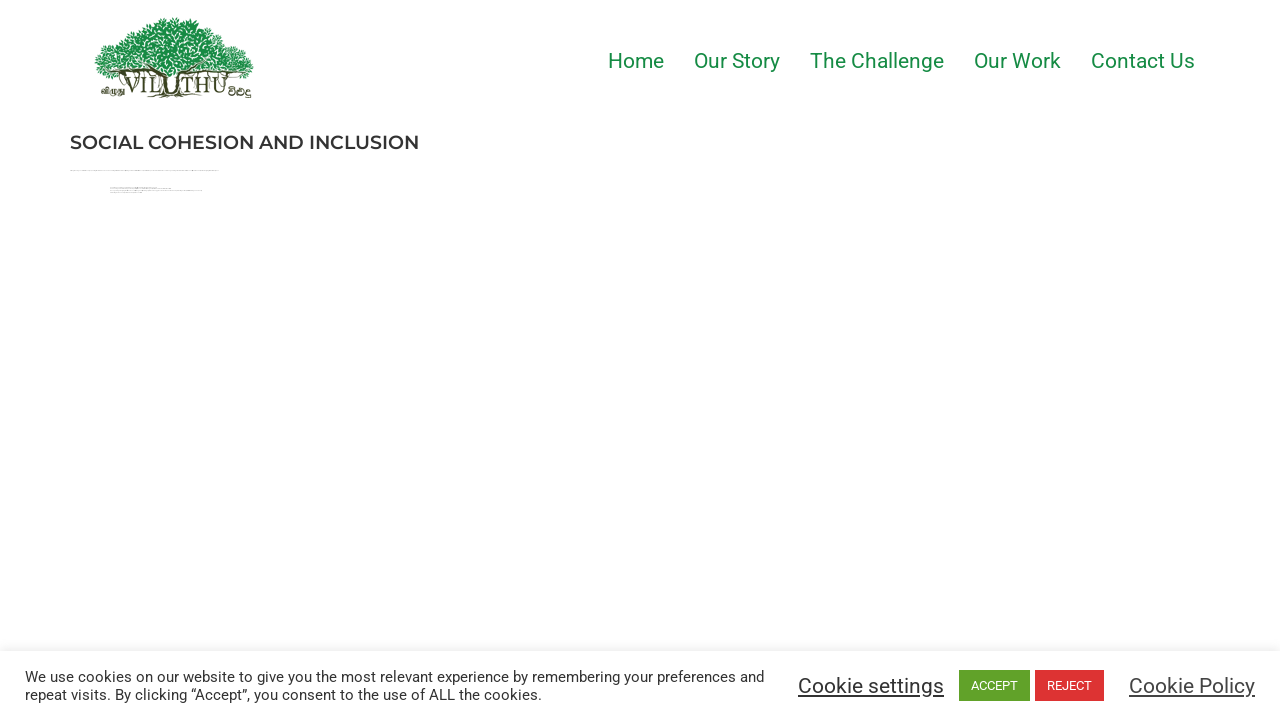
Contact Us (1143, 61)
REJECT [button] (1069, 685)
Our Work (1017, 61)
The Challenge (877, 61)
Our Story (737, 61)
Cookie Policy (1192, 686)
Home (636, 61)
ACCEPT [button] (994, 685)
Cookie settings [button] (871, 686)
